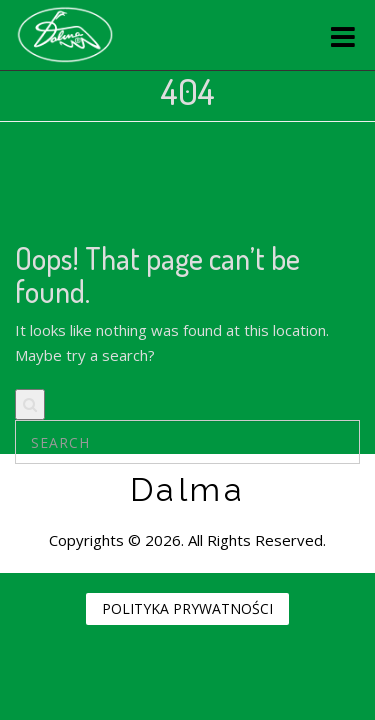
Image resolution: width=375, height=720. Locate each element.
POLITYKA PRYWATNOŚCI (187, 608)
